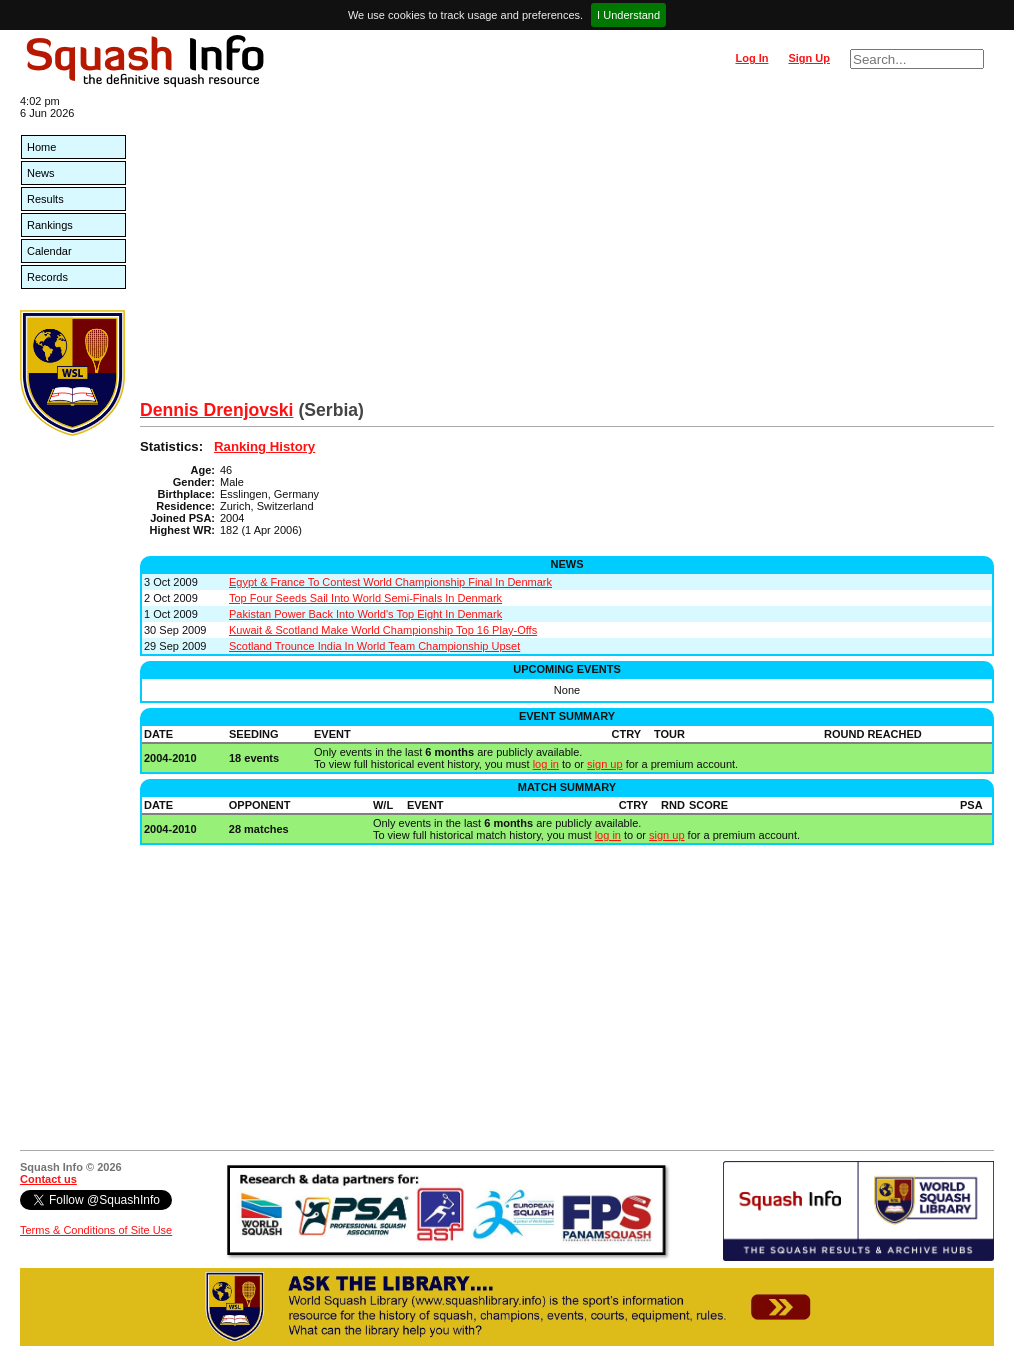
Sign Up (809, 58)
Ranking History (264, 446)
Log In (751, 58)
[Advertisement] (567, 250)
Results (45, 199)
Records (47, 277)
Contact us (48, 1179)
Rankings (50, 225)
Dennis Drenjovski (217, 410)
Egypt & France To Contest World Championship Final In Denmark (390, 582)
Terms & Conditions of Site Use (96, 1230)
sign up (604, 764)
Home (41, 147)
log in (546, 764)
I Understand (628, 15)
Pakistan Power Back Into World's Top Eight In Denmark (365, 614)
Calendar (49, 251)
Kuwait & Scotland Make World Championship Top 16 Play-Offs (383, 630)
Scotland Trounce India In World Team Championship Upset (374, 646)
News (41, 173)
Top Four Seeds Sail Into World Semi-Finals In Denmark (365, 598)
